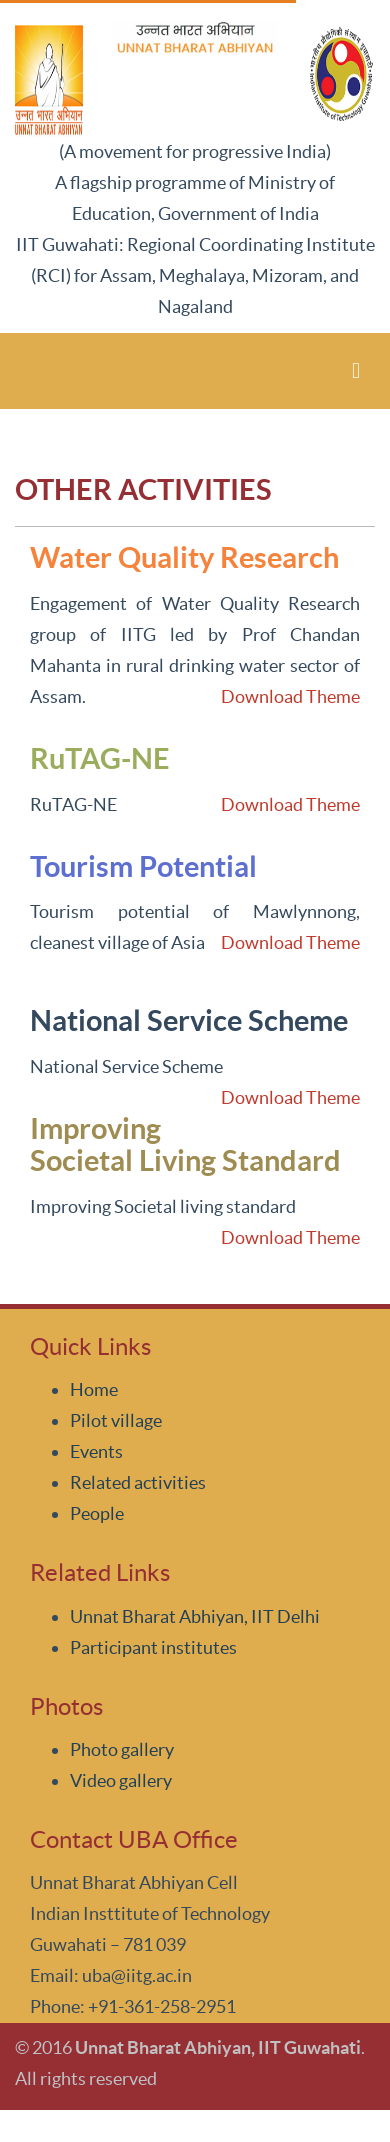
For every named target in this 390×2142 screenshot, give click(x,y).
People (97, 1513)
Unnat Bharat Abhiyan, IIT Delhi (195, 1616)
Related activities (138, 1482)
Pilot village (116, 1420)
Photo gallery (122, 1749)
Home (94, 1389)
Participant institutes (153, 1647)
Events (96, 1451)
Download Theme (290, 696)
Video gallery (121, 1780)
